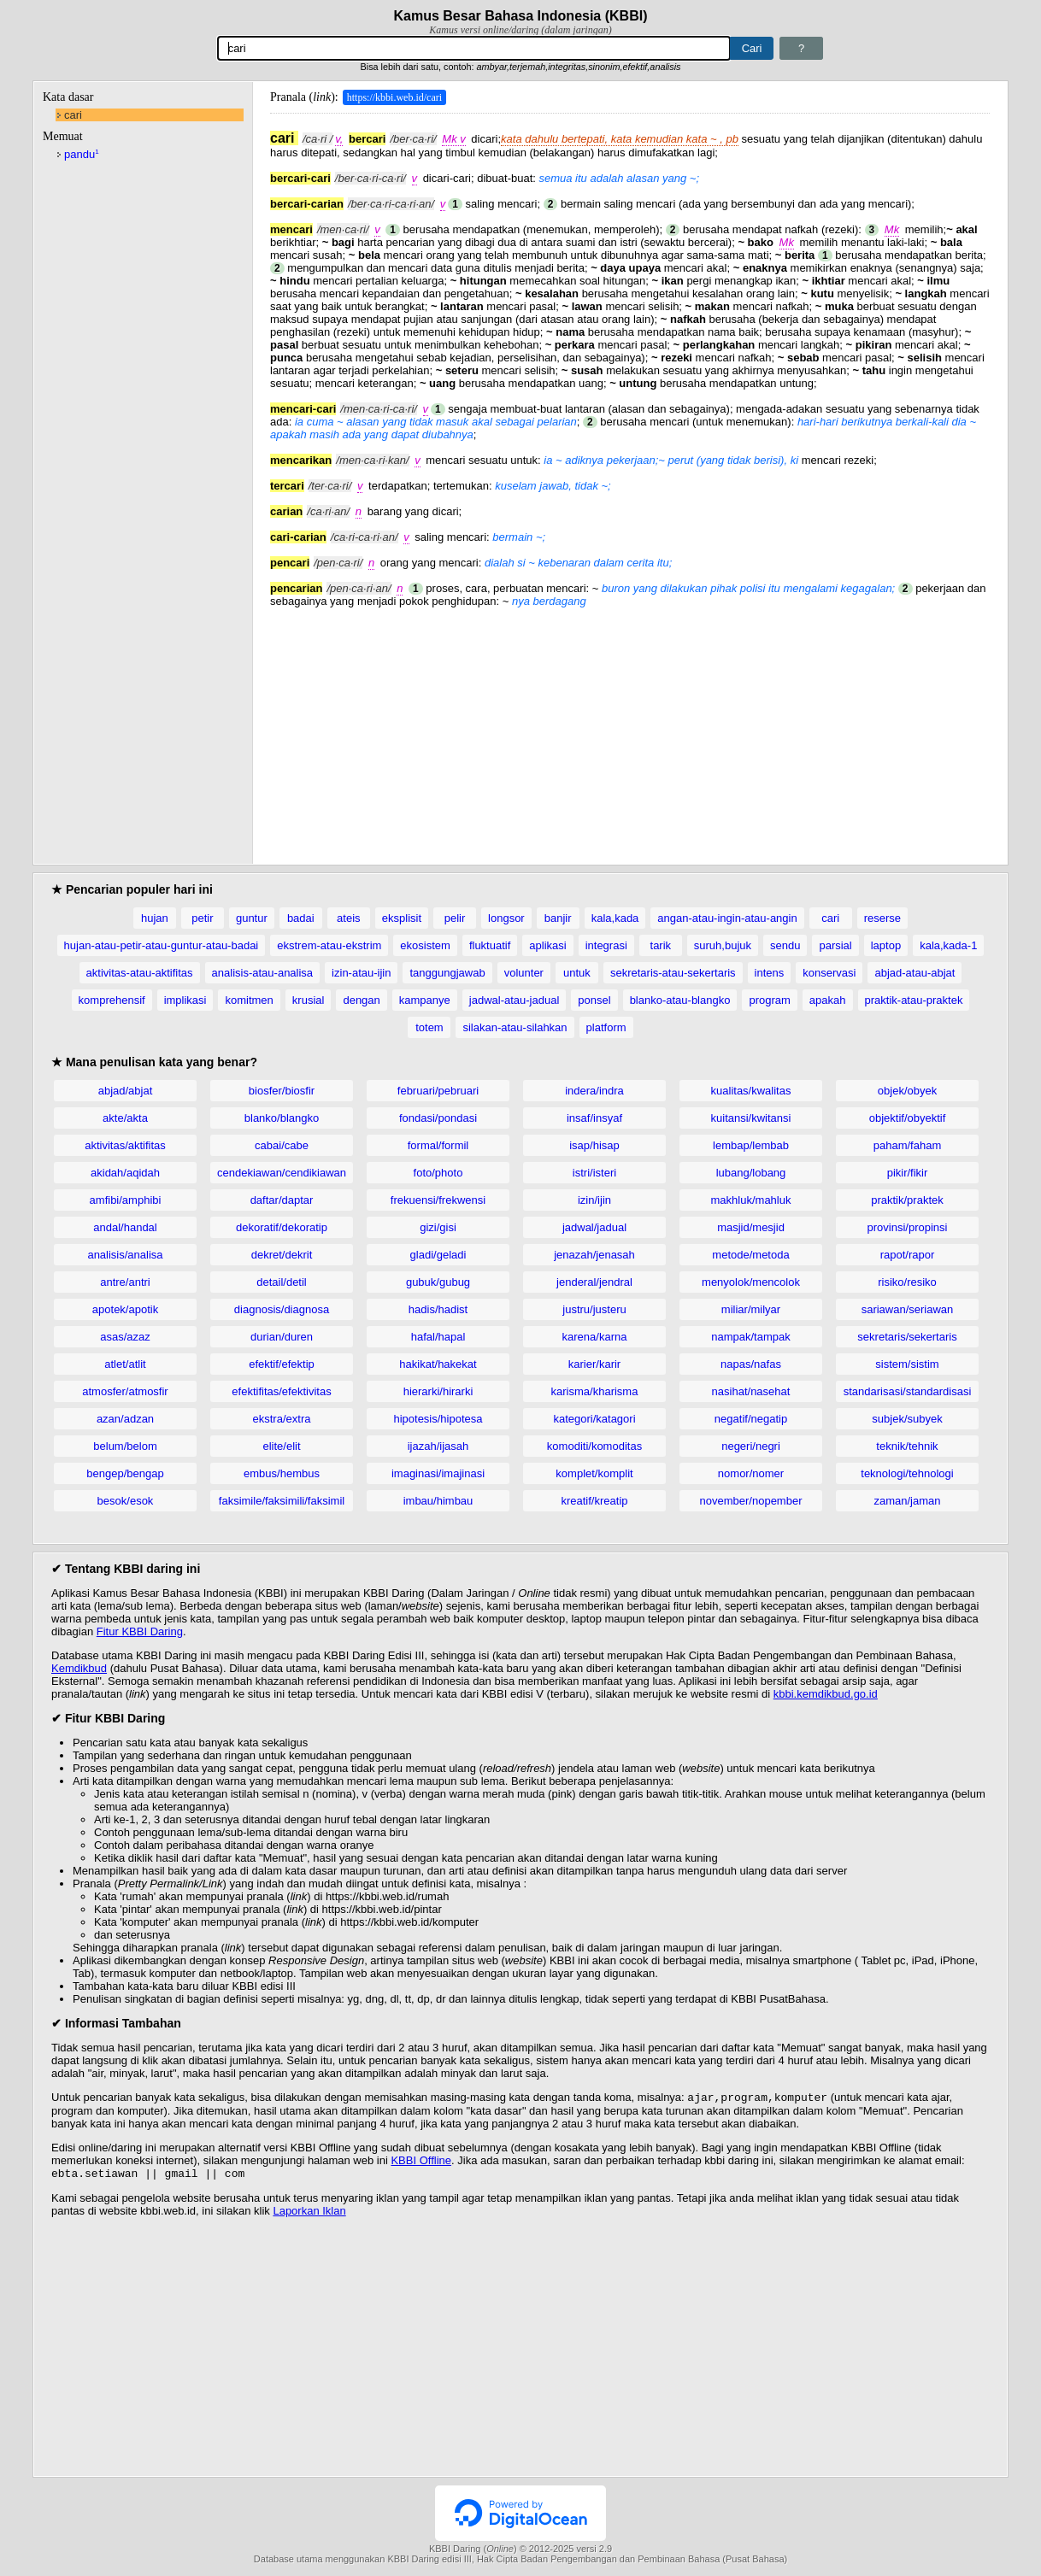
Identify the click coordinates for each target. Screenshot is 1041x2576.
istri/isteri (594, 1172)
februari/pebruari (438, 1090)
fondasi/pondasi (438, 1118)
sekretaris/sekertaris (906, 1336)
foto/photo (438, 1172)
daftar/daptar (282, 1200)
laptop (886, 945)
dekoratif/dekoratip (281, 1227)
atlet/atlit (124, 1364)
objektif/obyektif (907, 1118)
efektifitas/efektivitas (281, 1391)
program (769, 1000)
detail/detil (281, 1282)
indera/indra (594, 1090)
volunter (524, 972)
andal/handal (124, 1227)
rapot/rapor (907, 1254)
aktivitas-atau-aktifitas (139, 972)
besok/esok (125, 1500)
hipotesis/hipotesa (437, 1418)
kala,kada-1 (948, 945)
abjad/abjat (125, 1090)
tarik (661, 945)
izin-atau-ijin (361, 972)
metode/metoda (750, 1254)
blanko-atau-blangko (680, 1000)
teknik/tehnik (907, 1446)
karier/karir (594, 1364)
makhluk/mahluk (751, 1200)
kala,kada (615, 918)
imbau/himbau (438, 1500)
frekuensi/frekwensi (438, 1200)
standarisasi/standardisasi (908, 1391)
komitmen (249, 1000)
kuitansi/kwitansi (751, 1118)
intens (770, 972)
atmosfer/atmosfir (125, 1391)
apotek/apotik (125, 1309)
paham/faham (907, 1145)
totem (429, 1027)
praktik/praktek (907, 1200)
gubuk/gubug (438, 1282)
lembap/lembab (751, 1145)
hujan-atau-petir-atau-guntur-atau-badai (161, 945)
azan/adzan (125, 1418)
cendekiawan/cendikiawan (281, 1172)
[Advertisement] (630, 727)
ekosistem (425, 945)
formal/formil (438, 1145)
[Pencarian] (474, 48)
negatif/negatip (751, 1418)
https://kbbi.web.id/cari (394, 97)
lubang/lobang (751, 1172)
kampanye (424, 1000)
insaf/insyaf (594, 1118)
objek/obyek (907, 1090)
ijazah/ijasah (438, 1446)
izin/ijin (594, 1200)
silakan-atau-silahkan (514, 1027)
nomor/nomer (751, 1473)
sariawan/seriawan (908, 1309)
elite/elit (281, 1446)
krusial (308, 1000)
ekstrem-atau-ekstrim (329, 945)
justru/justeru (594, 1309)
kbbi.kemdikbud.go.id (825, 1693)
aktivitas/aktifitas (125, 1145)
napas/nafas (750, 1364)
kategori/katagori (594, 1418)
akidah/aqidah (125, 1172)
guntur (252, 918)
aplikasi (547, 945)
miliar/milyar (750, 1309)
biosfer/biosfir (282, 1090)
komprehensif (112, 1000)
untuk (577, 972)
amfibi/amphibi (126, 1200)
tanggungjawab (447, 972)
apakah (827, 1000)
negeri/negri (750, 1446)
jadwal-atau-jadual (514, 1000)
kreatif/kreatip (594, 1500)
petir (202, 918)
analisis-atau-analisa (263, 972)
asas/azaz (125, 1336)
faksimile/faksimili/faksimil (281, 1500)
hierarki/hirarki (438, 1391)
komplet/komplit (594, 1473)
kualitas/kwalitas (751, 1090)
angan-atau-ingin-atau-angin (727, 918)
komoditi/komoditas (594, 1446)
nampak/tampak (751, 1336)
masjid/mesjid (751, 1227)
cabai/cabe (282, 1145)
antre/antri (125, 1282)
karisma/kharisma (594, 1391)
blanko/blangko (281, 1118)
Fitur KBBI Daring (140, 1631)
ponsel (594, 1000)
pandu (81, 154)
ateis (348, 918)
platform (606, 1027)
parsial (835, 945)
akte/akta (125, 1118)
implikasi (185, 1000)
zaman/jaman (906, 1500)
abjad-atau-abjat (914, 972)
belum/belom (124, 1446)
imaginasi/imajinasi (438, 1473)
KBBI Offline (421, 2162)
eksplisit (401, 918)
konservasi (829, 972)
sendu (785, 945)
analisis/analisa (124, 1254)
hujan (154, 918)
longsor (506, 918)
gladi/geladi (438, 1254)
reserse (882, 918)
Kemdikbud (79, 1668)
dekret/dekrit (282, 1254)
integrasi (606, 945)
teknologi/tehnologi (907, 1473)
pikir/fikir (907, 1172)
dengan (361, 1000)
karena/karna (594, 1336)
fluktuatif (489, 945)
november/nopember (751, 1500)
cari (73, 115)
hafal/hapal (438, 1336)
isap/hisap (594, 1145)
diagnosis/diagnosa (281, 1309)
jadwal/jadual (594, 1227)
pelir (455, 918)
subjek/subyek (907, 1418)
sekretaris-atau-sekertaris (673, 972)
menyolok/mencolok (751, 1282)
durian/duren (281, 1336)
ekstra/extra (282, 1418)
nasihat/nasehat (751, 1391)
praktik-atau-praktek (914, 1000)
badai (301, 918)
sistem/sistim (906, 1364)
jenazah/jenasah (594, 1254)
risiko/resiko (907, 1282)
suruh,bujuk (722, 945)
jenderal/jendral (594, 1282)
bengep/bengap (124, 1473)
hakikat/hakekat (437, 1364)
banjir (558, 918)
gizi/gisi (438, 1227)
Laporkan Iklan (309, 2214)
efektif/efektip (282, 1364)
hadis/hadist (438, 1309)
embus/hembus (282, 1473)
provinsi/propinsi (908, 1227)
